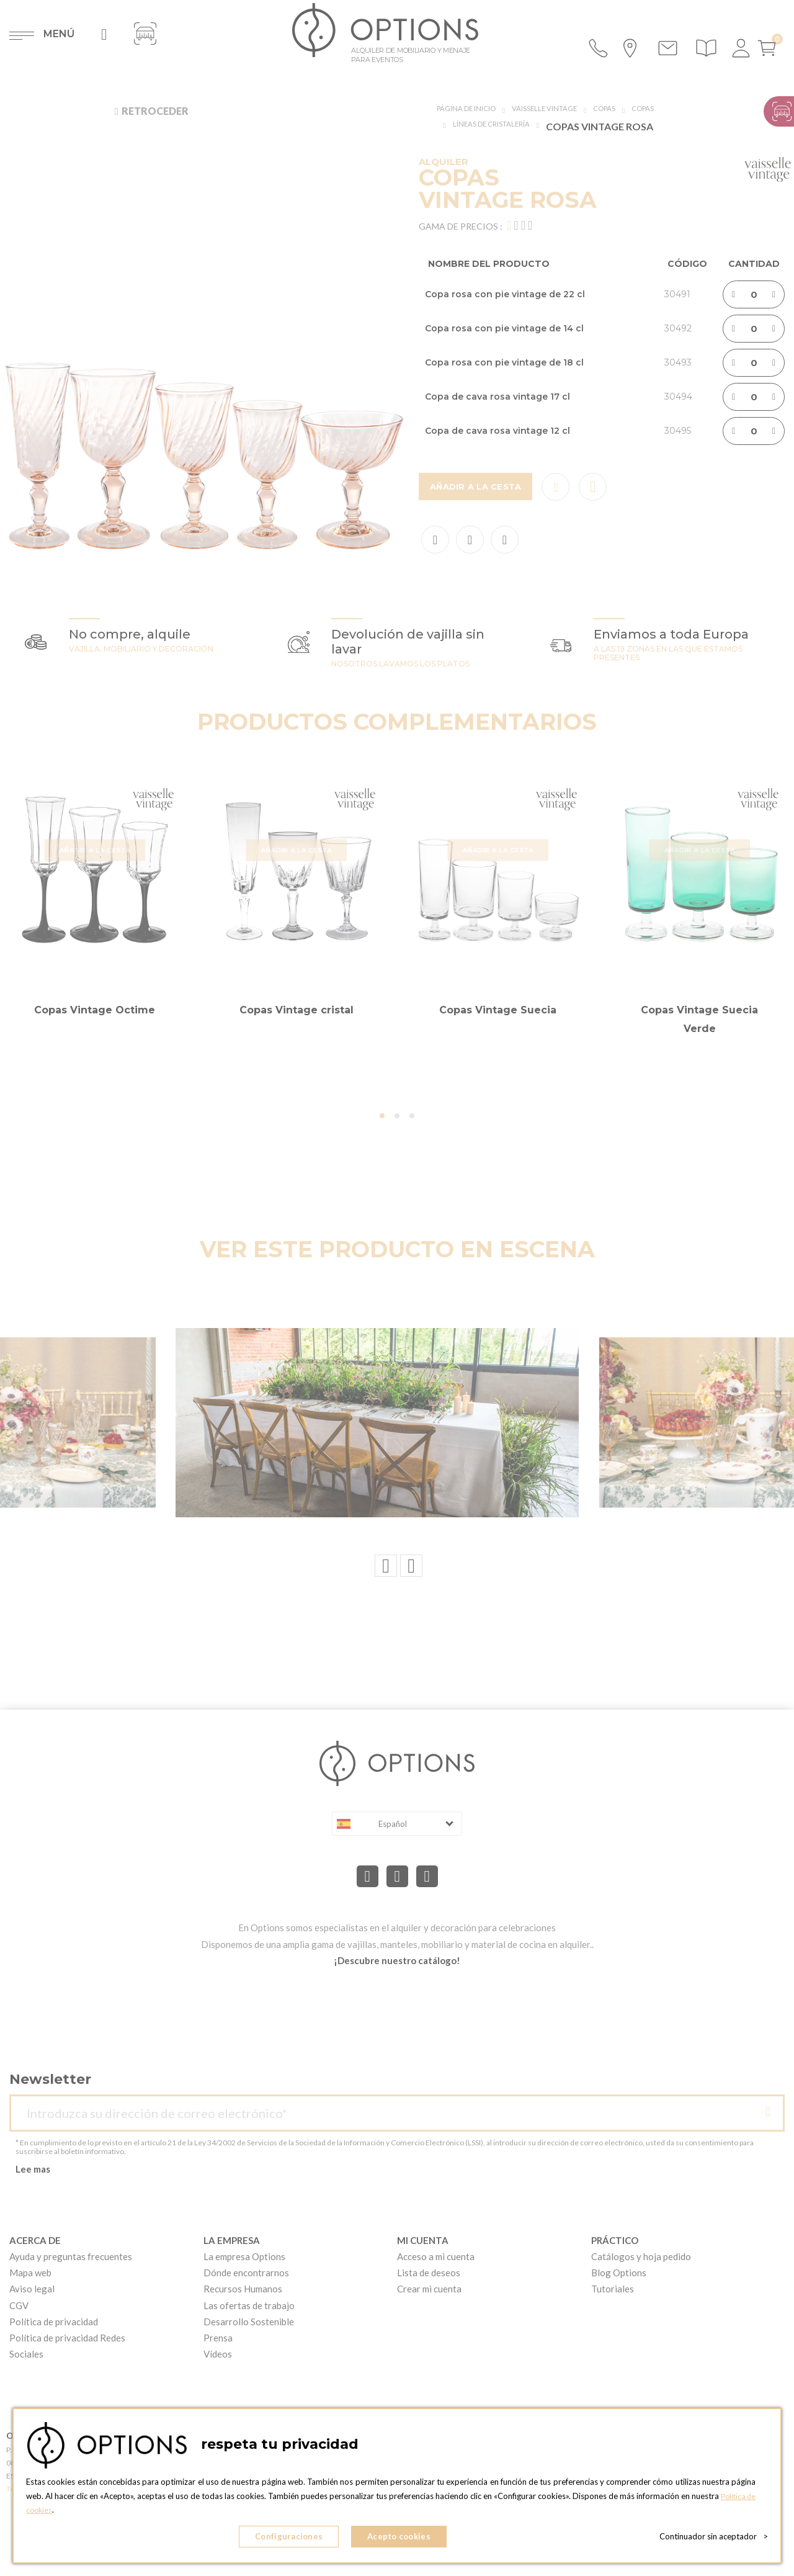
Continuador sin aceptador (713, 2539)
